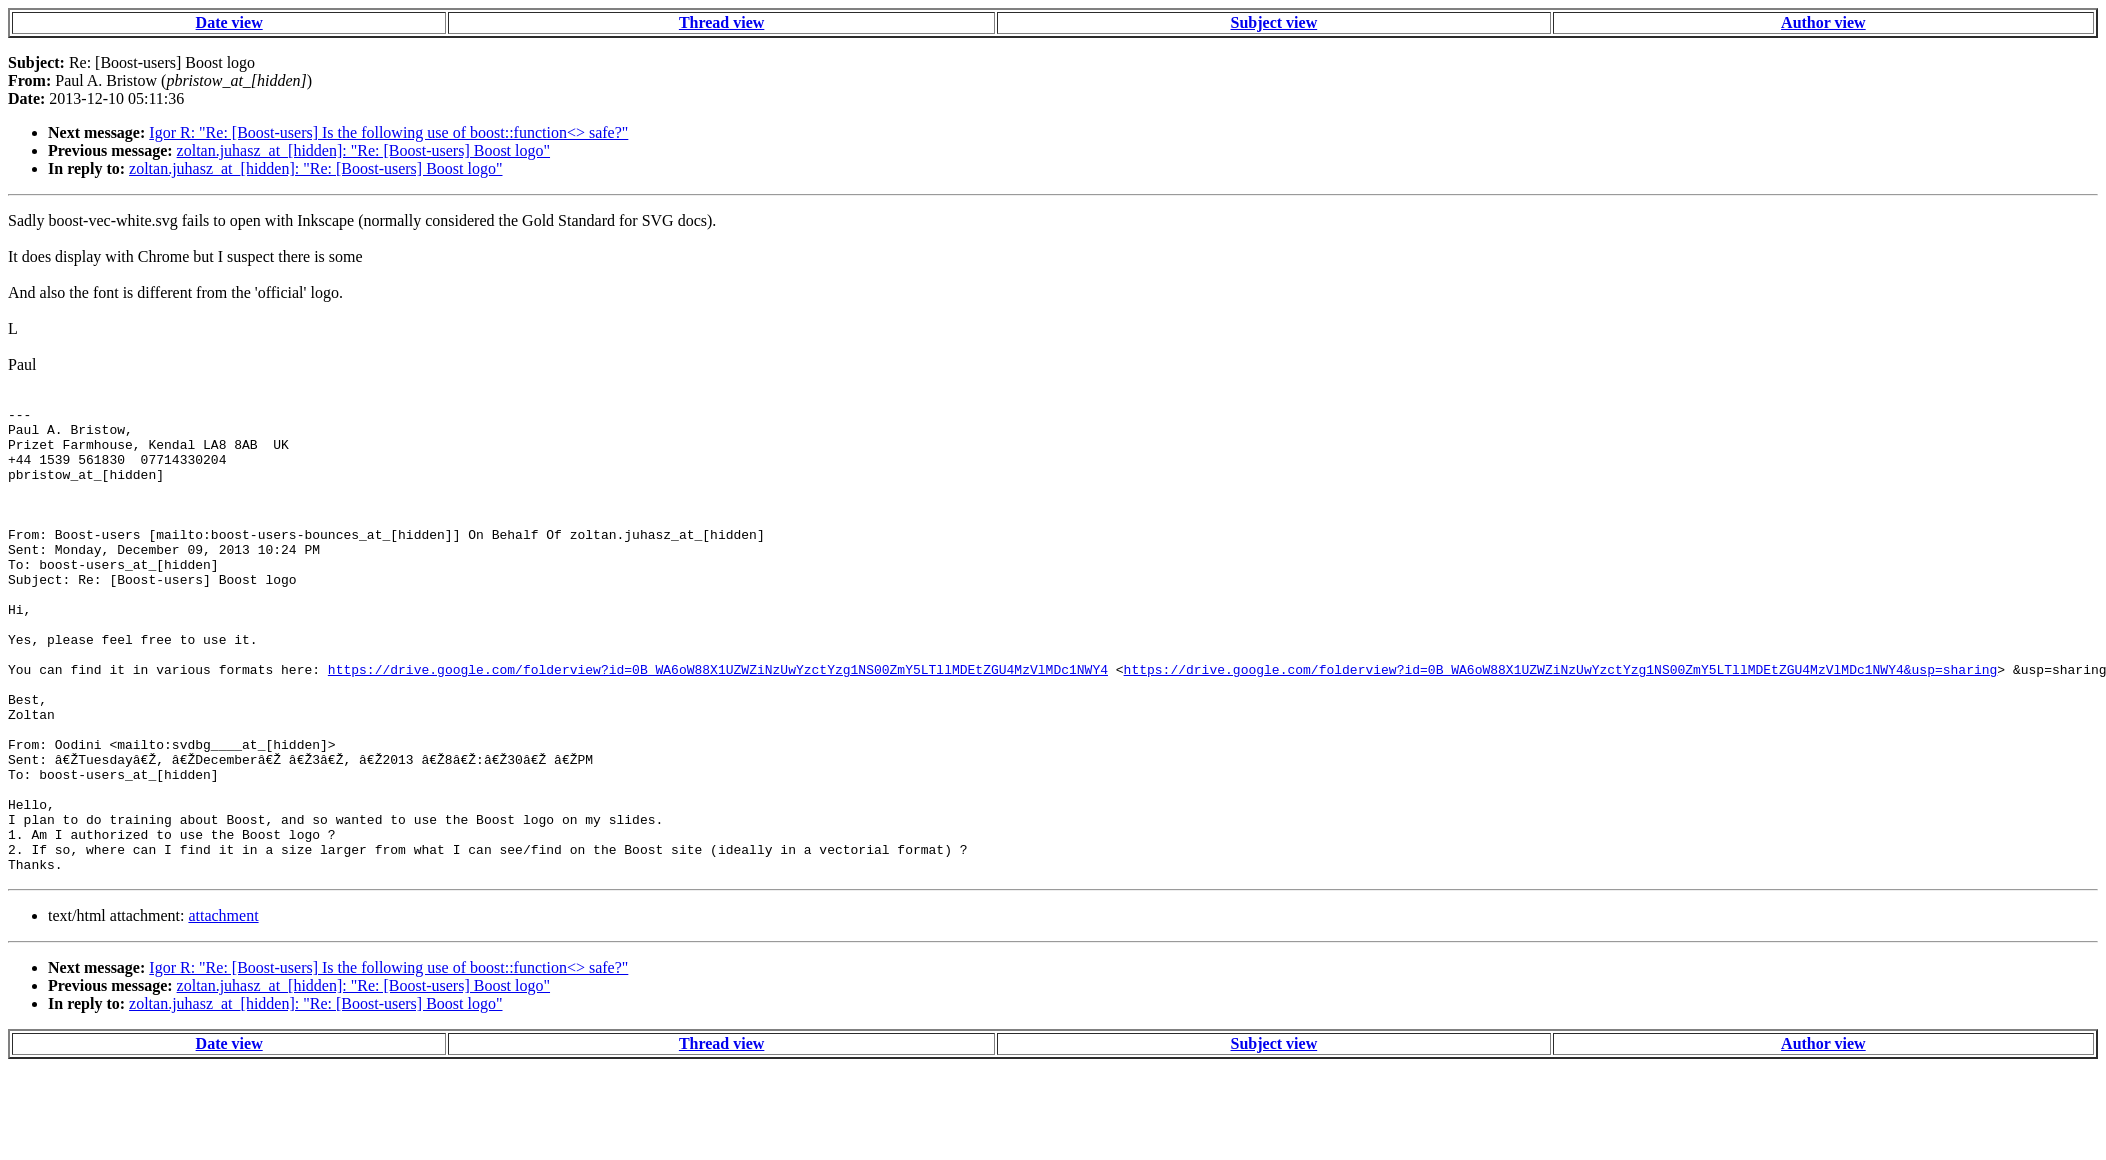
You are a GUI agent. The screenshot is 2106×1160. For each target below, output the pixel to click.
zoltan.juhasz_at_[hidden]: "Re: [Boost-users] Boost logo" (363, 150)
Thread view (721, 22)
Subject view (1274, 22)
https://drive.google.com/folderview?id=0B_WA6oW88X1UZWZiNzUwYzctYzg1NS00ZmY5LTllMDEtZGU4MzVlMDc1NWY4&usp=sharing (1560, 723)
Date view (229, 22)
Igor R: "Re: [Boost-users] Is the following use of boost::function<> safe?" (388, 132)
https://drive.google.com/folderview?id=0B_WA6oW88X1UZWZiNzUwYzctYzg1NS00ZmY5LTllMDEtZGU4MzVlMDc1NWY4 (718, 723)
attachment (223, 1008)
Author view (1823, 22)
